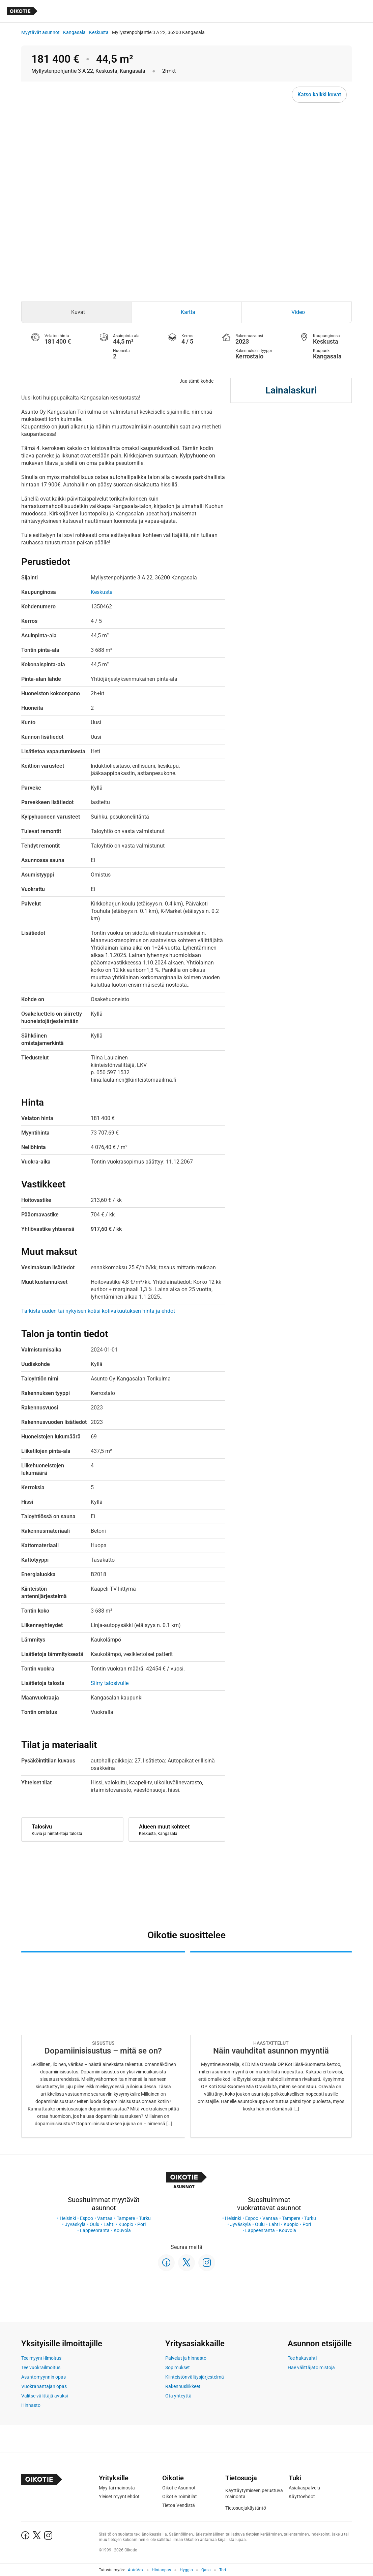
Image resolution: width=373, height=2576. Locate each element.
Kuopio (125, 2224)
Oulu (94, 2224)
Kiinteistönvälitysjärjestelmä (194, 2377)
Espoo (86, 2218)
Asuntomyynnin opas (43, 2377)
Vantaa (105, 2218)
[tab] (76, 312)
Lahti (109, 2224)
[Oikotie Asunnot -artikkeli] (103, 2044)
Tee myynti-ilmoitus (41, 2358)
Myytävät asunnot (40, 32)
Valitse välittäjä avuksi (44, 2395)
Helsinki (68, 2218)
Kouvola (122, 2230)
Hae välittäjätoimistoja (311, 2367)
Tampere (126, 2218)
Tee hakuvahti (302, 2358)
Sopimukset (177, 2367)
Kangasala (74, 32)
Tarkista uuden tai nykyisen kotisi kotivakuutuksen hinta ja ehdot (98, 1311)
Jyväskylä (75, 2224)
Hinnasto (30, 2405)
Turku (145, 2218)
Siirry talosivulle (109, 1683)
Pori (141, 2224)
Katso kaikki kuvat (319, 94)
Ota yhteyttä (178, 2395)
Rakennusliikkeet (182, 2386)
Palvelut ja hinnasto (185, 2358)
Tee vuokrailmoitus (40, 2367)
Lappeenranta (95, 2230)
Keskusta (99, 32)
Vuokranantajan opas (44, 2386)
